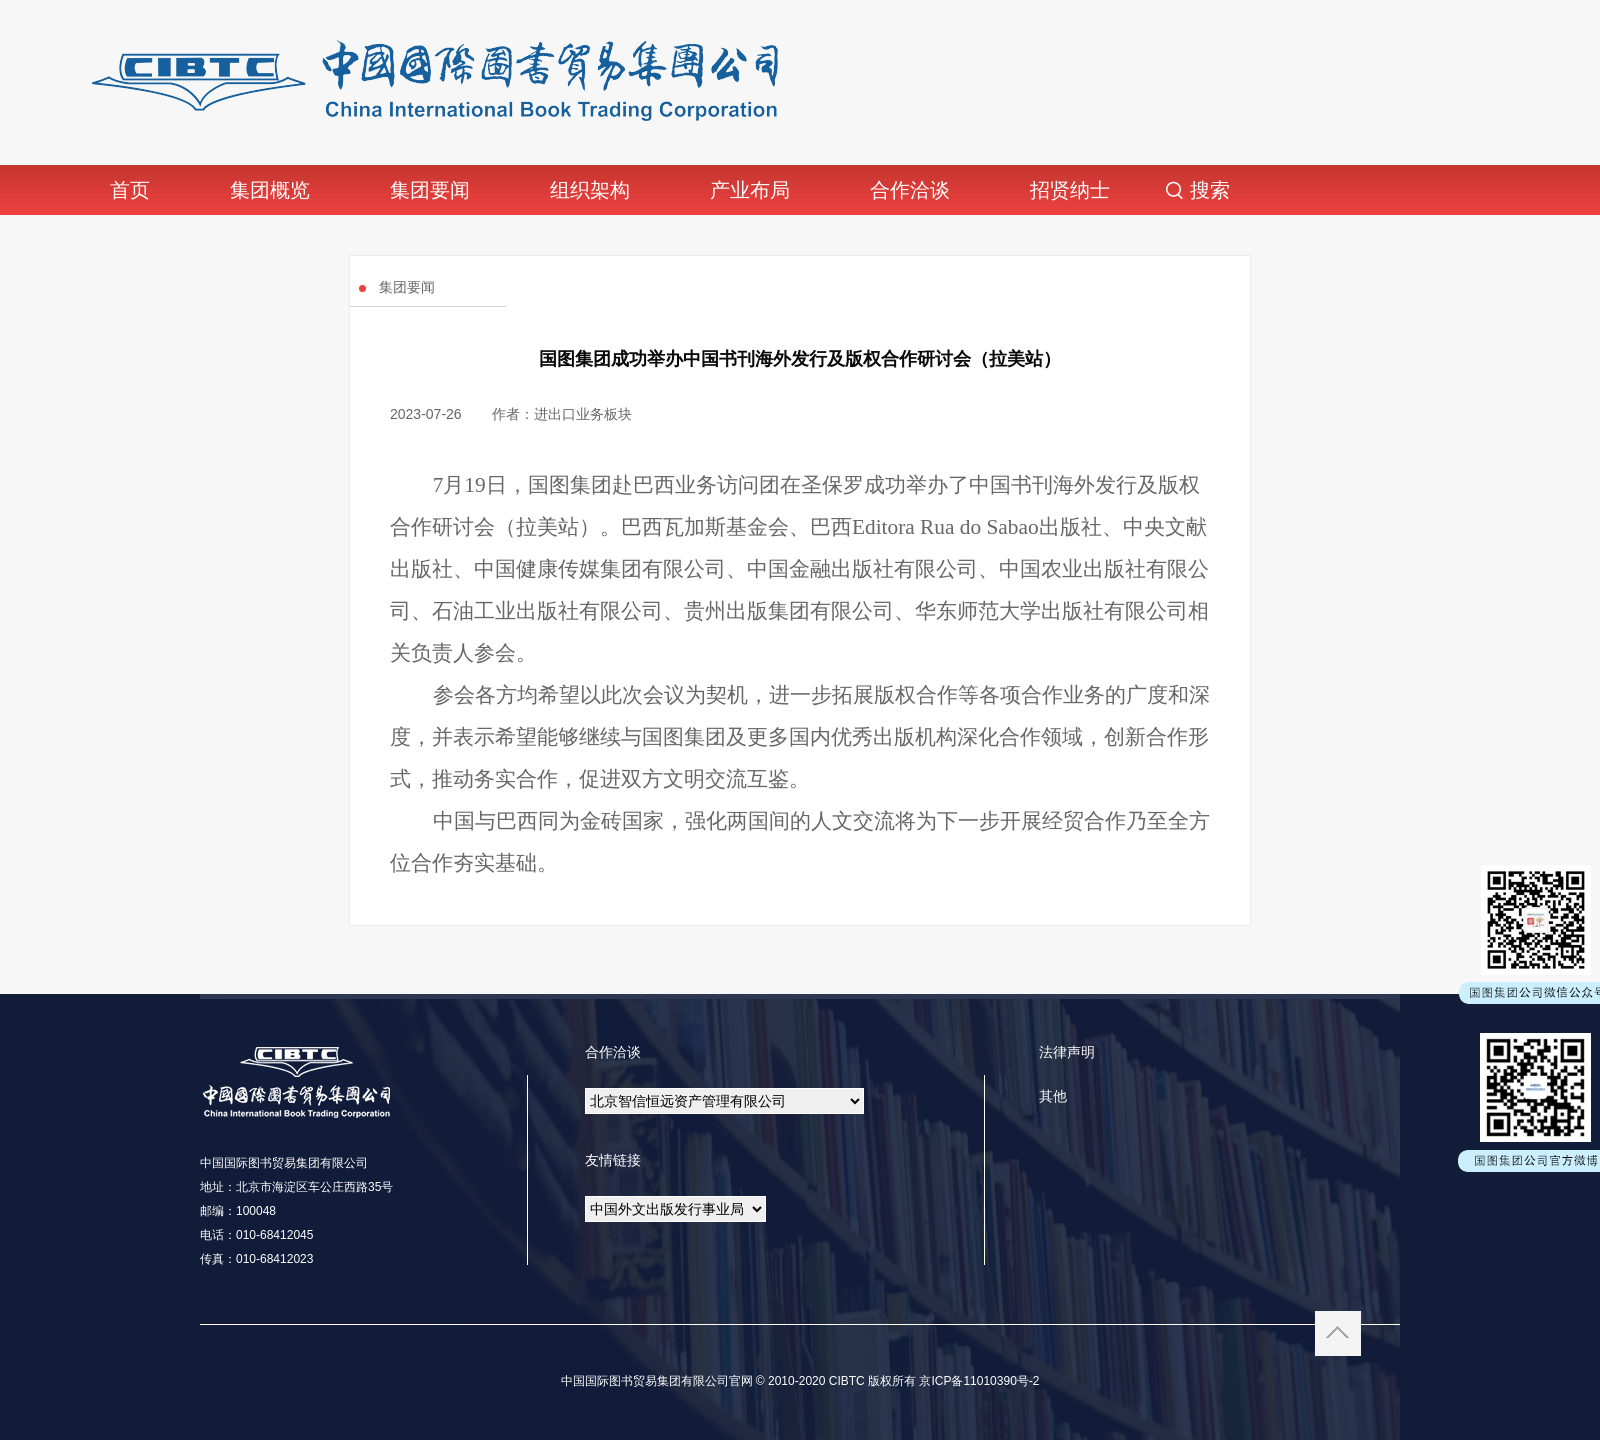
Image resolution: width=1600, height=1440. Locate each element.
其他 (1053, 1096)
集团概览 (270, 190)
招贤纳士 (1070, 190)
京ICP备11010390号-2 (977, 1381)
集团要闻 (430, 190)
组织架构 (590, 190)
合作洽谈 (910, 190)
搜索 (1210, 190)
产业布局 (750, 190)
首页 (130, 190)
